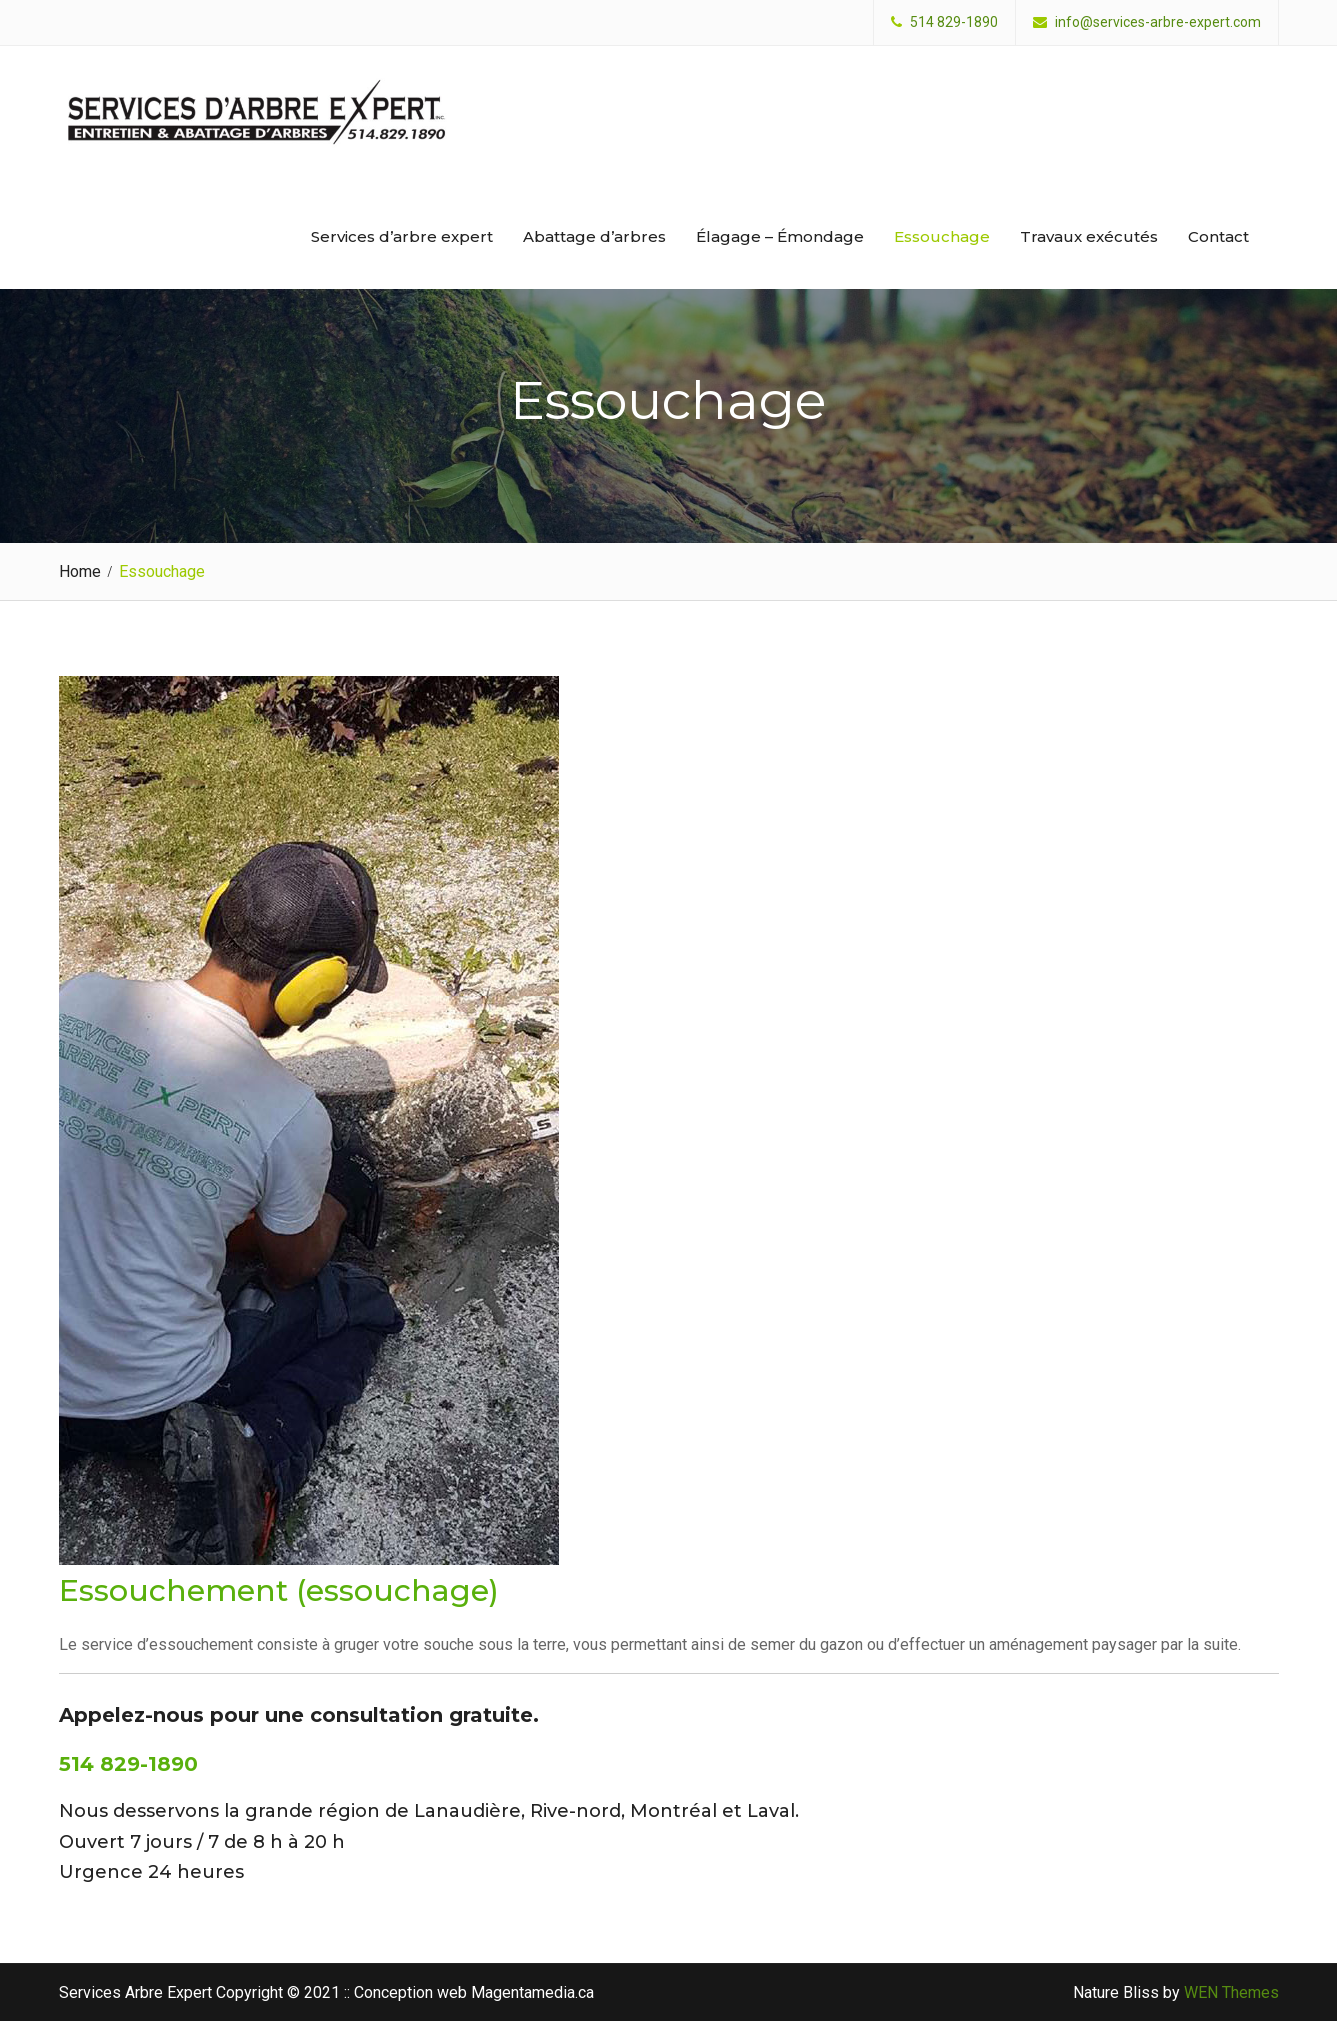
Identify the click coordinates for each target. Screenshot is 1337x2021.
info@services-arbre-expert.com (1158, 22)
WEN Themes (1231, 1992)
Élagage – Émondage (780, 236)
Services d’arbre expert (402, 236)
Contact (1218, 236)
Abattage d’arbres (594, 236)
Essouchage (942, 236)
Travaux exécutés (1089, 236)
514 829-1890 (954, 22)
